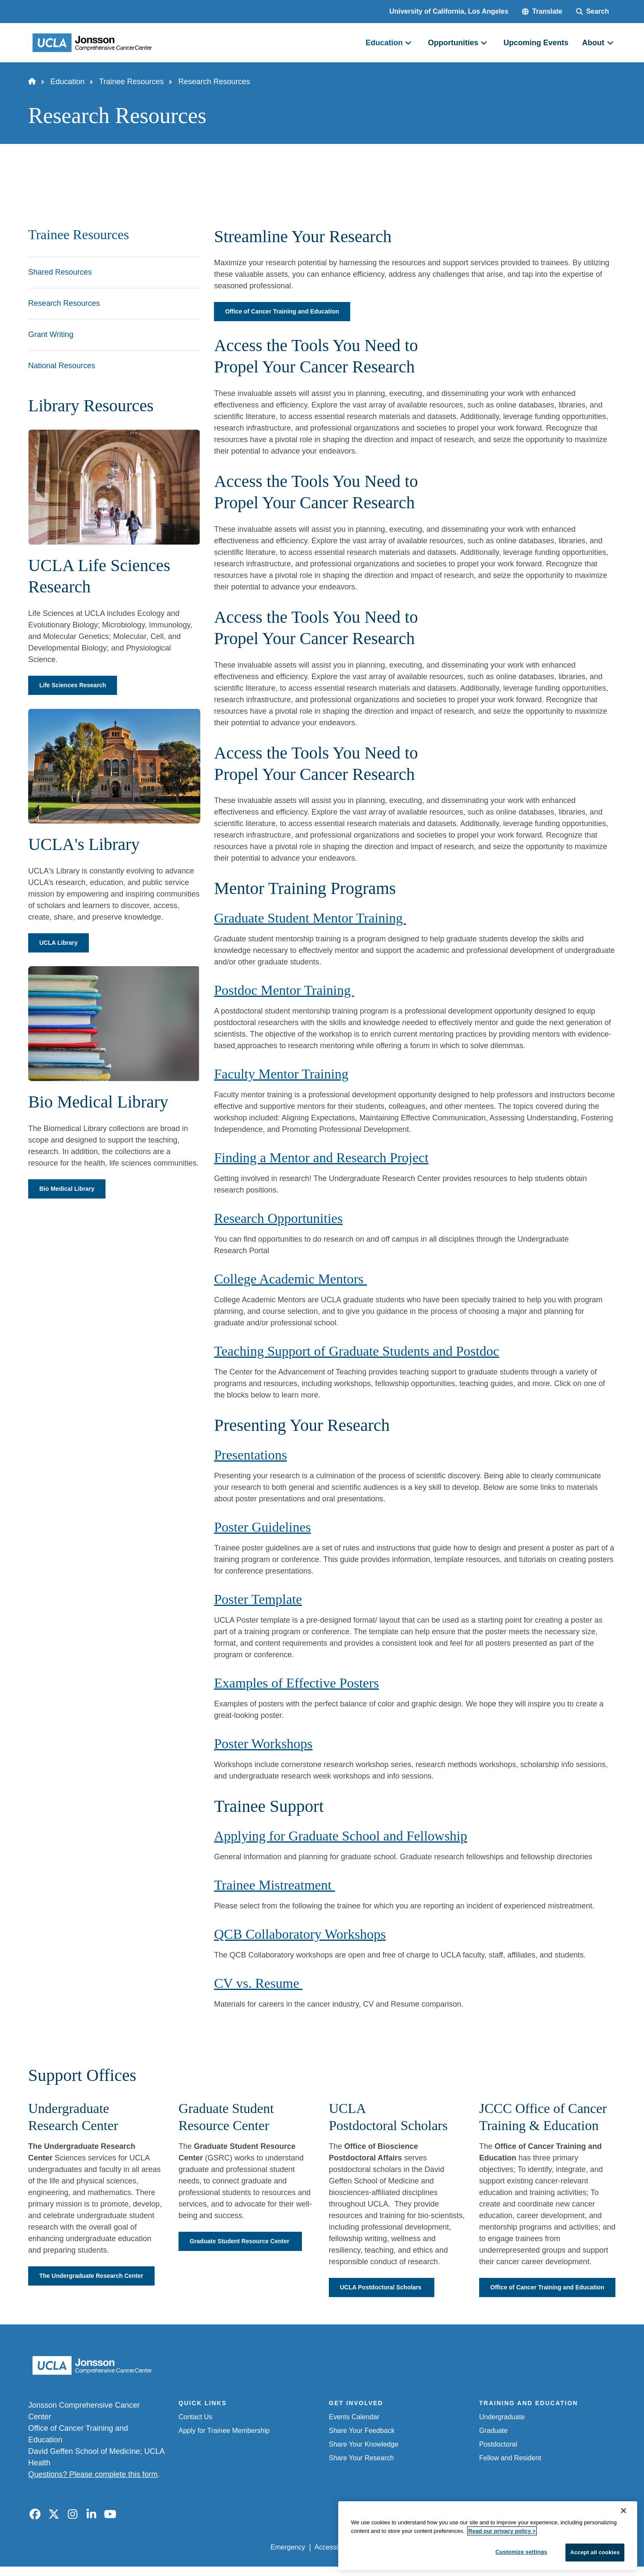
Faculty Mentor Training (281, 1075)
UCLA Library (61, 944)
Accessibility (332, 2560)
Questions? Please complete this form (93, 2487)
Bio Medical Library (70, 1191)
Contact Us (195, 2429)
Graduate (493, 2443)
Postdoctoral (498, 2457)
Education (67, 81)
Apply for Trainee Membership (224, 2443)
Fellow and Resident (510, 2470)
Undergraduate (502, 2429)
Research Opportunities (278, 1219)
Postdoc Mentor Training (284, 991)
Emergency (288, 2560)
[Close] (623, 2531)
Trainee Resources (131, 81)
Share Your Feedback (362, 2443)
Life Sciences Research (77, 685)
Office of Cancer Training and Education (290, 312)
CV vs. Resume (258, 1984)
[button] (542, 11)
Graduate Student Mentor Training (310, 919)
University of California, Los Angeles (449, 11)
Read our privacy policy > (502, 2551)
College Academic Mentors (290, 1280)
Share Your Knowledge (363, 2457)
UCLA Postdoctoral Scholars (387, 2289)
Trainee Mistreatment (274, 1886)
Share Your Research (361, 2470)
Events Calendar (354, 2429)
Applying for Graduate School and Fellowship (340, 1837)
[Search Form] (592, 11)
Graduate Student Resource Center (235, 2248)
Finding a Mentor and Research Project (321, 1158)
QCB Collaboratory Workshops (300, 1935)
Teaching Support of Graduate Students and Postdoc (356, 1352)
